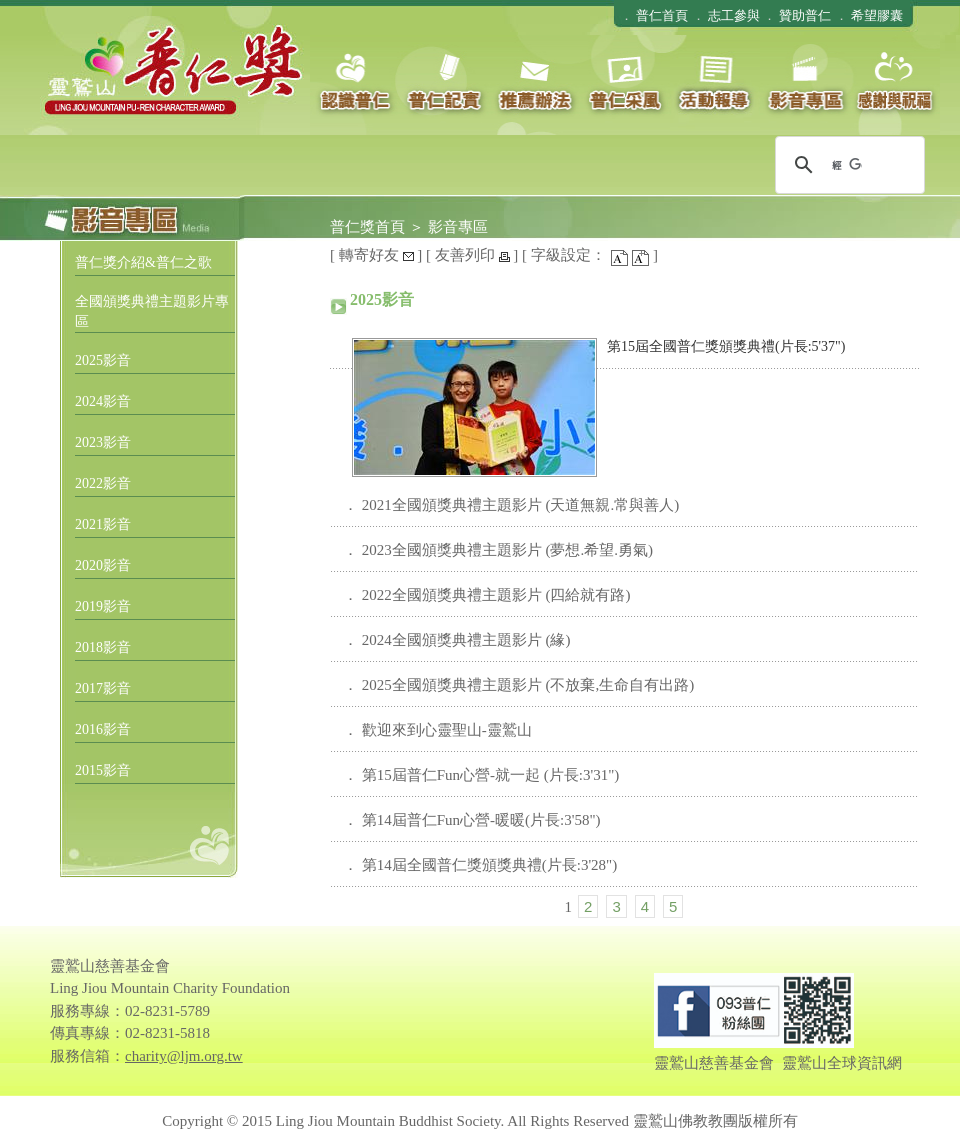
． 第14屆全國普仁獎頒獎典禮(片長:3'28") (480, 865)
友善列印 (472, 255)
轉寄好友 (376, 255)
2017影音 (103, 688)
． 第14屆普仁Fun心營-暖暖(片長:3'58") (472, 820)
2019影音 (103, 606)
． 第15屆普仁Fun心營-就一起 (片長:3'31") (481, 775)
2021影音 (103, 524)
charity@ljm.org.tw (184, 1056)
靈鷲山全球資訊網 (842, 1063)
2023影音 (103, 442)
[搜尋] (847, 165)
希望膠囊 (877, 15)
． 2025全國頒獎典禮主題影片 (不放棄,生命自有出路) (518, 685)
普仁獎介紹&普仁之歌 (143, 262)
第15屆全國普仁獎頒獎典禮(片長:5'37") (726, 346)
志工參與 (734, 15)
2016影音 (103, 729)
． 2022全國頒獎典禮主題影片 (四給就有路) (487, 595)
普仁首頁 (662, 15)
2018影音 (103, 647)
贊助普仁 (805, 15)
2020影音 (103, 565)
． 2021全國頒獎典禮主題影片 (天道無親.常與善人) (511, 505)
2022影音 (103, 483)
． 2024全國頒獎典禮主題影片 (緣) (457, 640)
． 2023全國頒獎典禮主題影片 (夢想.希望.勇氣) (498, 550)
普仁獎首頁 (367, 227)
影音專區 (458, 227)
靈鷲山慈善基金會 (714, 1063)
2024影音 (103, 401)
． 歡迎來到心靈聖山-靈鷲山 (437, 730)
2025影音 (103, 360)
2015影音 (103, 770)
